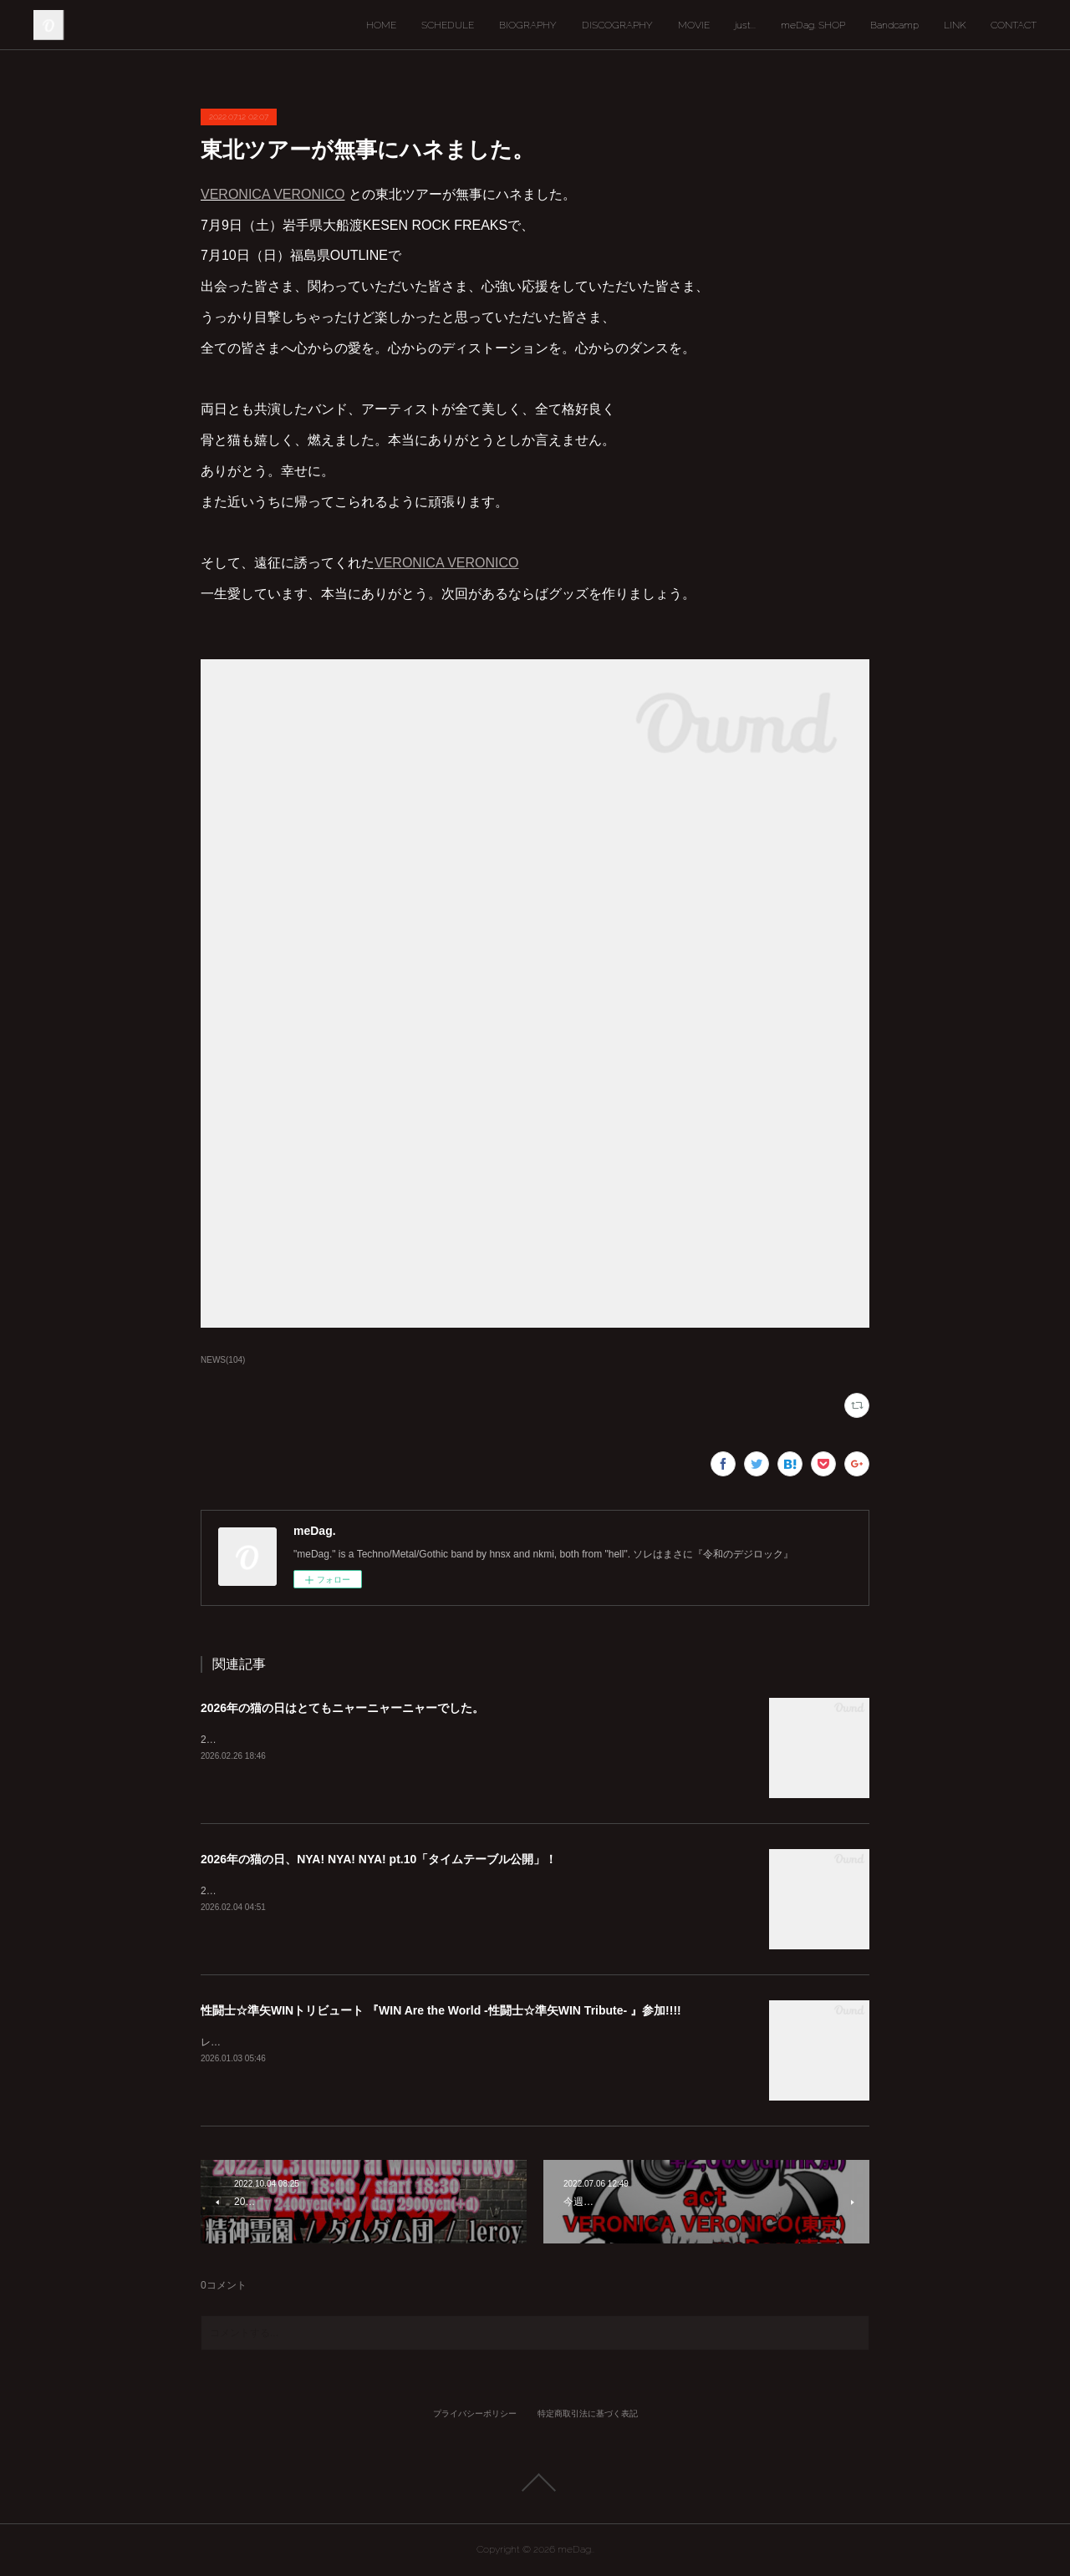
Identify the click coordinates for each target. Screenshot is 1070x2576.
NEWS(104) (223, 1359)
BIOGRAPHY (528, 25)
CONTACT (1014, 25)
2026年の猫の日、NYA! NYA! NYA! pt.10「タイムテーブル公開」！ (379, 1859)
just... (745, 25)
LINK (955, 25)
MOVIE (694, 25)
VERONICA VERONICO (272, 194)
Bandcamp (894, 25)
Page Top (535, 2482)
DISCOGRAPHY (617, 25)
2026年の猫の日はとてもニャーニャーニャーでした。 (342, 1708)
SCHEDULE (447, 25)
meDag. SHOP (813, 25)
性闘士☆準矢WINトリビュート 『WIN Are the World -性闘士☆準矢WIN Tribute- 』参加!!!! (441, 2010)
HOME (381, 25)
